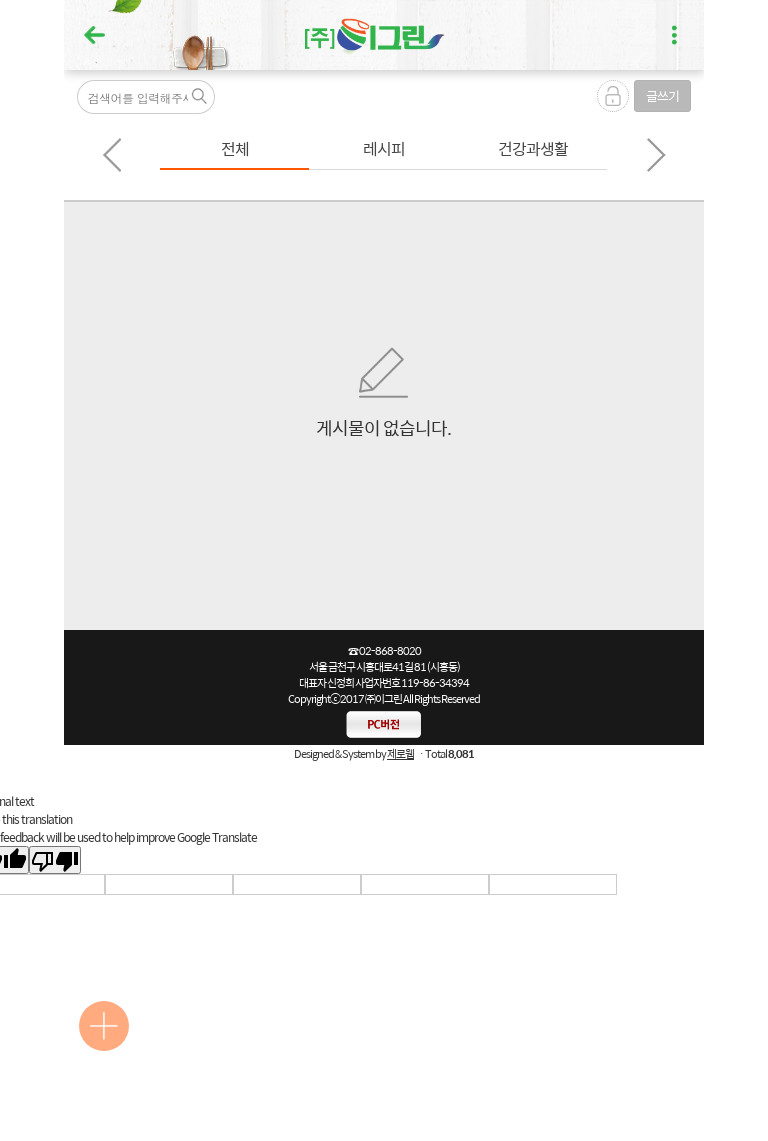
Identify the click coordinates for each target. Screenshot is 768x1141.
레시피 (384, 148)
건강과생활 (533, 148)
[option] (234, 150)
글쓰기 (662, 95)
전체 (235, 148)
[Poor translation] (55, 860)
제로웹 (400, 753)
